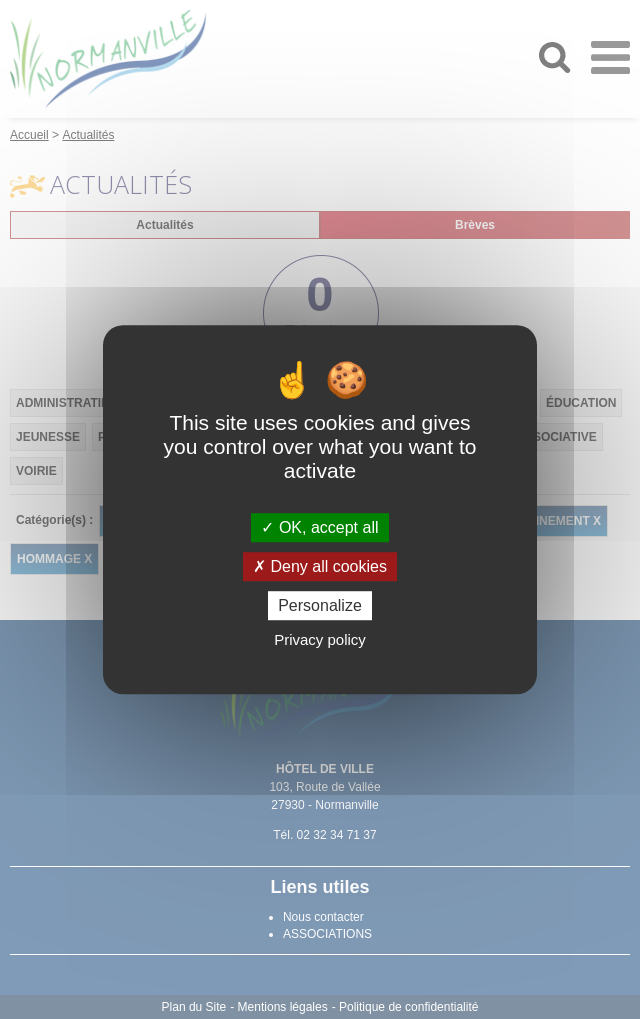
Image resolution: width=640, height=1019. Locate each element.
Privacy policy (320, 639)
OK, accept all (319, 527)
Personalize (320, 605)
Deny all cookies (320, 566)
